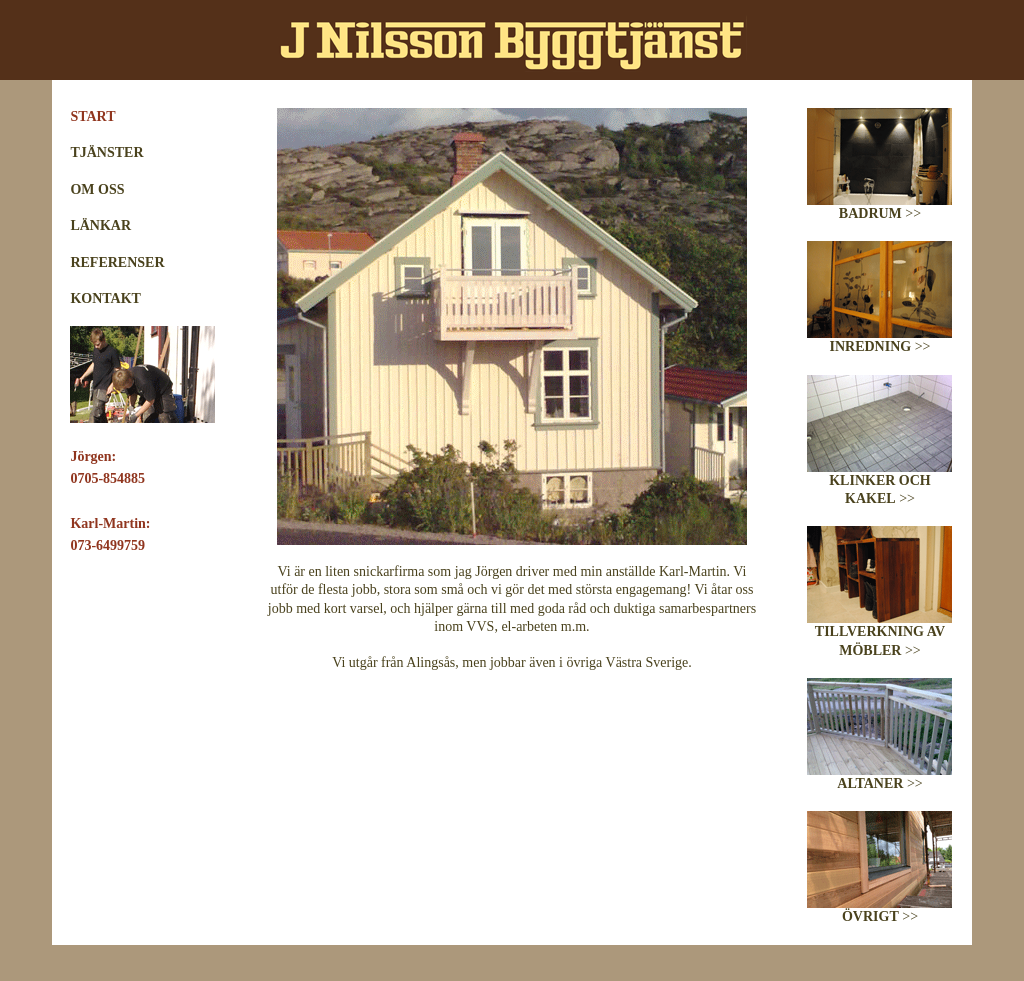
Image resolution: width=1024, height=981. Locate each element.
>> (879, 207)
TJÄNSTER (106, 152)
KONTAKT (105, 298)
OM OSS (97, 189)
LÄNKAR (100, 225)
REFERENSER (117, 262)
